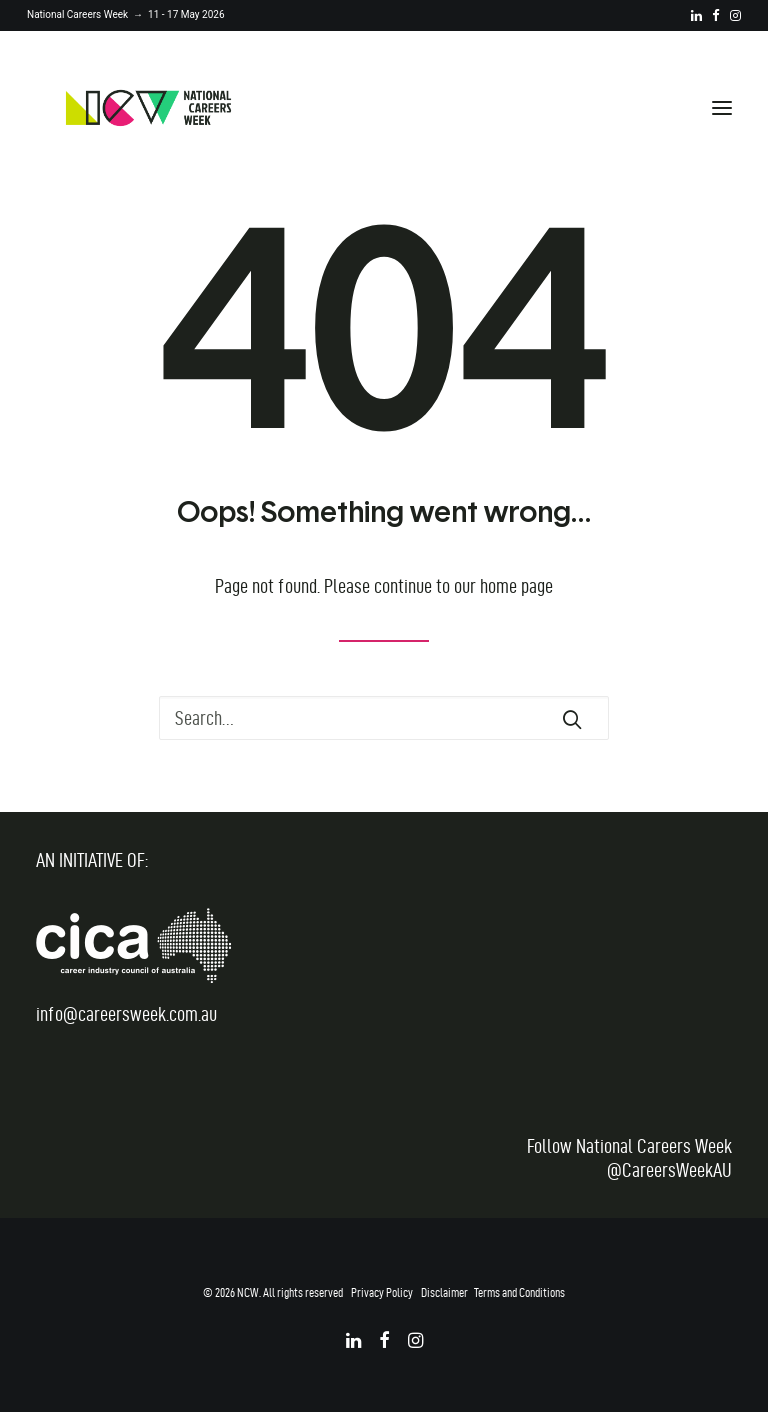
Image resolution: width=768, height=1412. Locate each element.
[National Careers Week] (148, 108)
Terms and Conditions (519, 1292)
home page (516, 586)
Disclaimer (444, 1292)
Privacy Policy (382, 1292)
